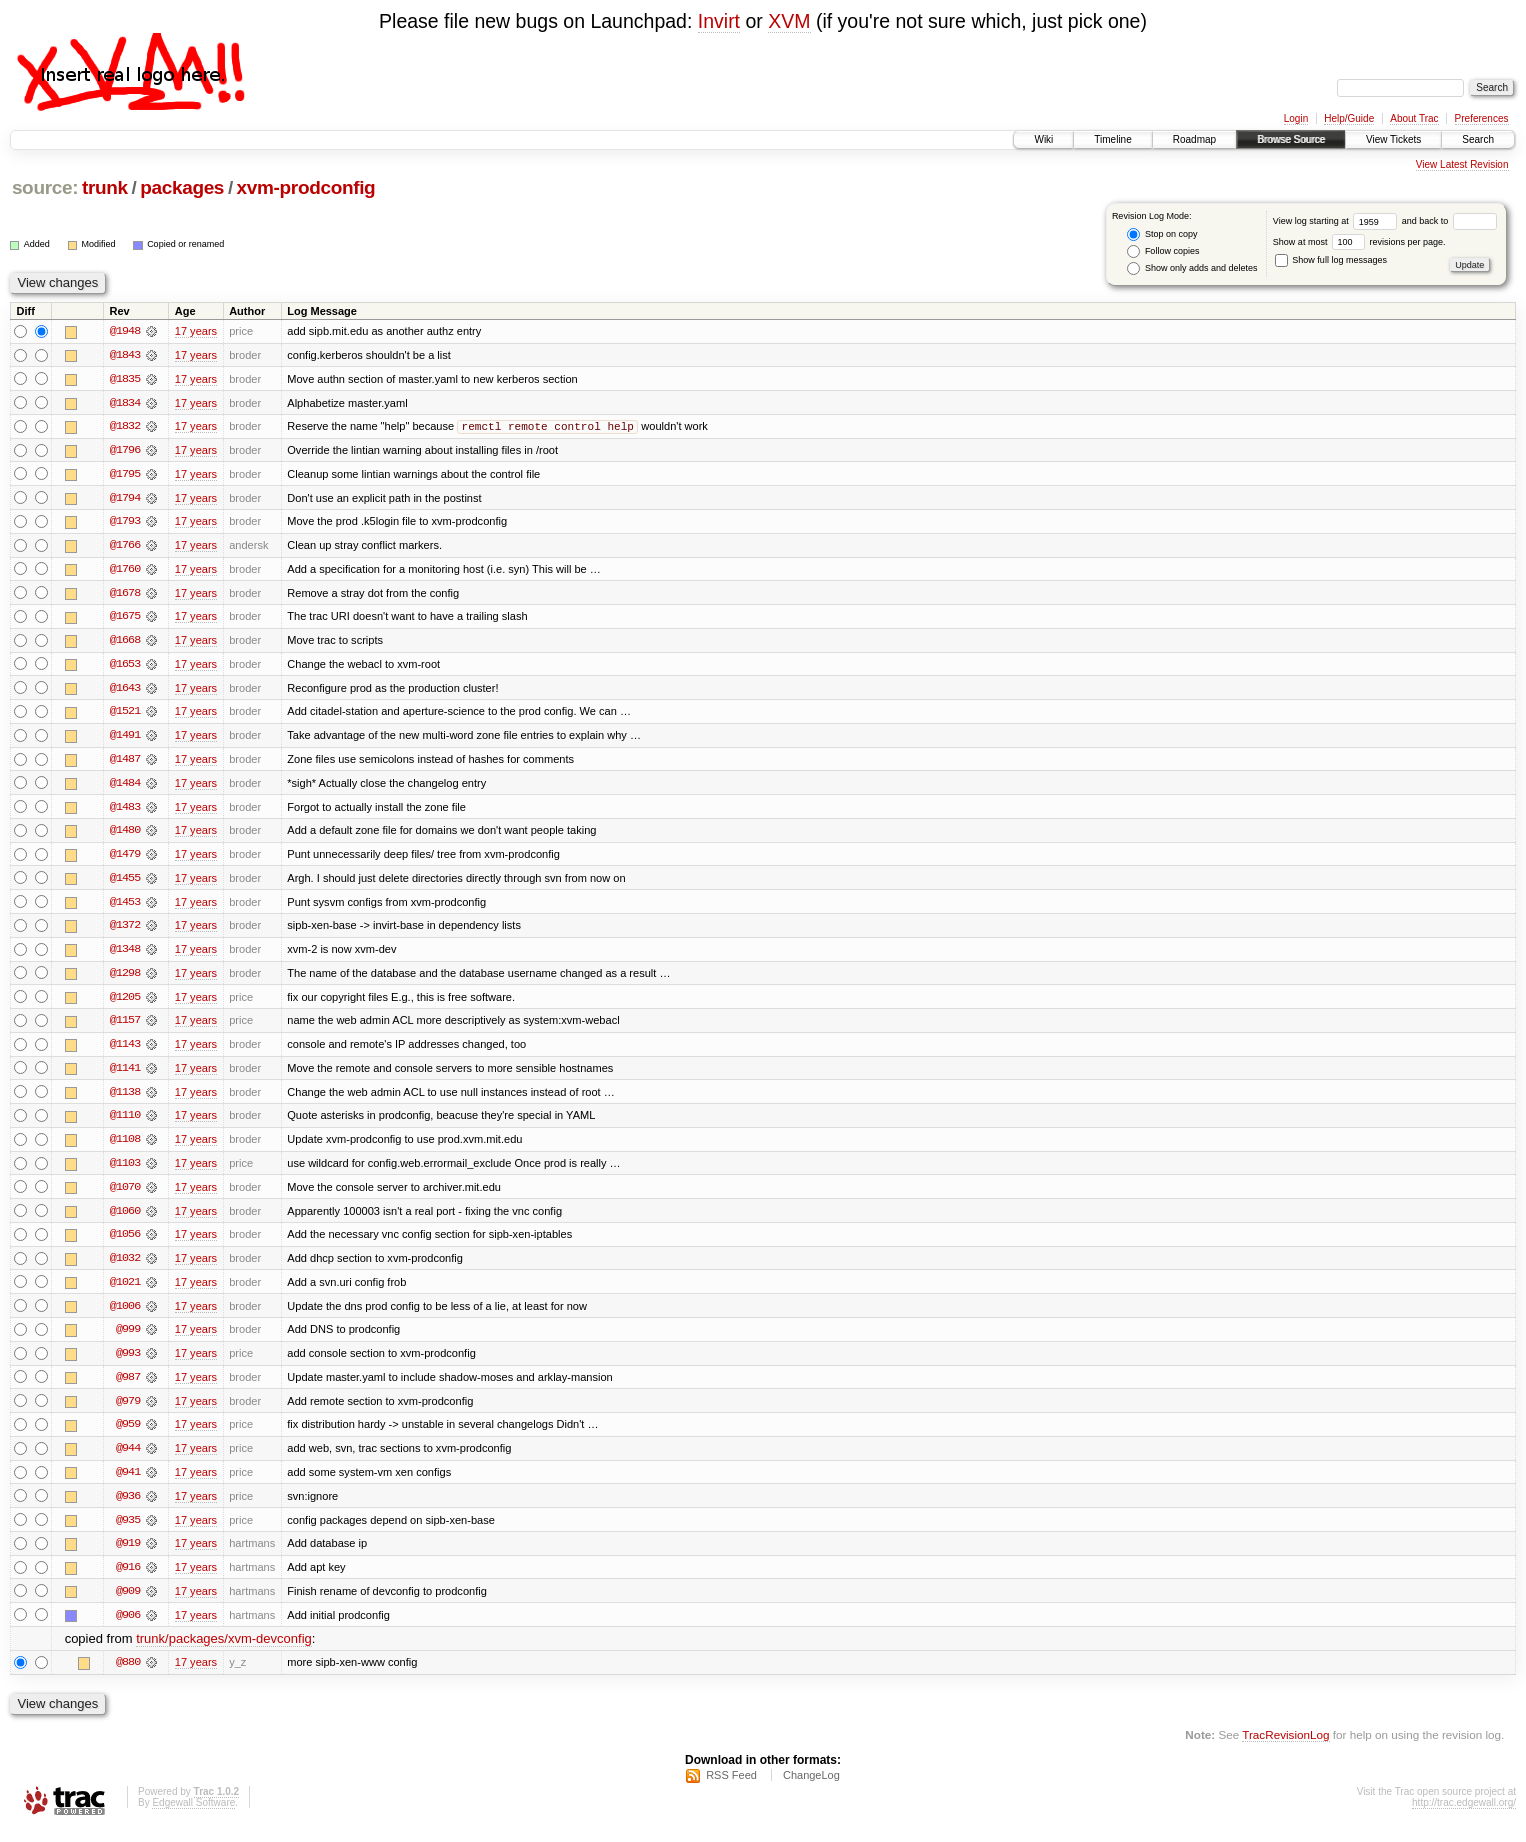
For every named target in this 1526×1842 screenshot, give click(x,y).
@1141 (125, 1075)
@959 (128, 1435)
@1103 (125, 1171)
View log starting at (1337, 221)
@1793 (125, 523)
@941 (128, 1483)
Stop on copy (1162, 234)
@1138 (125, 1099)
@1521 (125, 715)
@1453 (125, 907)
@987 (128, 1387)
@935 (128, 1531)
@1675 (125, 619)
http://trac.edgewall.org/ (1464, 1815)
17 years (196, 331)
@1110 (125, 1123)
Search (1478, 139)
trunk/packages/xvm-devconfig (224, 1651)
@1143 (125, 1051)
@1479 (125, 859)
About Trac (1414, 118)
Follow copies (1163, 251)
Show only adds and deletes (1192, 268)
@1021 (125, 1291)
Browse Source (1291, 139)
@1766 (125, 547)
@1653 (125, 667)
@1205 (125, 1003)
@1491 (125, 739)
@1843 (125, 355)
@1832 (125, 427)
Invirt (719, 21)
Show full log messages (1331, 260)
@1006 (125, 1315)
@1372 (125, 931)
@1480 (125, 835)
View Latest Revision (1462, 164)
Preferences (1482, 118)
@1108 (125, 1147)
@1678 (125, 595)
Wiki (1043, 139)
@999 (128, 1339)
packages (182, 187)
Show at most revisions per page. (1359, 242)
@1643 (125, 691)
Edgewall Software (193, 1815)
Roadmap (1194, 139)
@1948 (125, 331)
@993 (128, 1363)
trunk (105, 187)
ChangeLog (811, 1788)
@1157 (125, 1027)
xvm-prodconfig (306, 187)
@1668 (125, 643)
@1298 (125, 979)
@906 (128, 1627)
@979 (128, 1411)
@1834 (125, 403)
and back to (1449, 221)
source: (45, 187)
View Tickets (1393, 139)
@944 (128, 1459)
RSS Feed (731, 1788)
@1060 (125, 1219)
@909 (128, 1603)
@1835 (125, 379)
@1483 (125, 811)
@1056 (125, 1243)
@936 (128, 1507)
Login (1296, 118)
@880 (128, 1675)
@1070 (125, 1195)
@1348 (125, 955)
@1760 (125, 571)
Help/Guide (1349, 118)
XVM (789, 21)
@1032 (125, 1267)
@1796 (125, 451)
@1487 (125, 763)
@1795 (125, 475)
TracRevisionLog (1285, 1747)
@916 (128, 1579)
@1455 (125, 883)
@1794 (125, 499)
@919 (128, 1555)
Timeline (1112, 139)
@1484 (125, 787)
